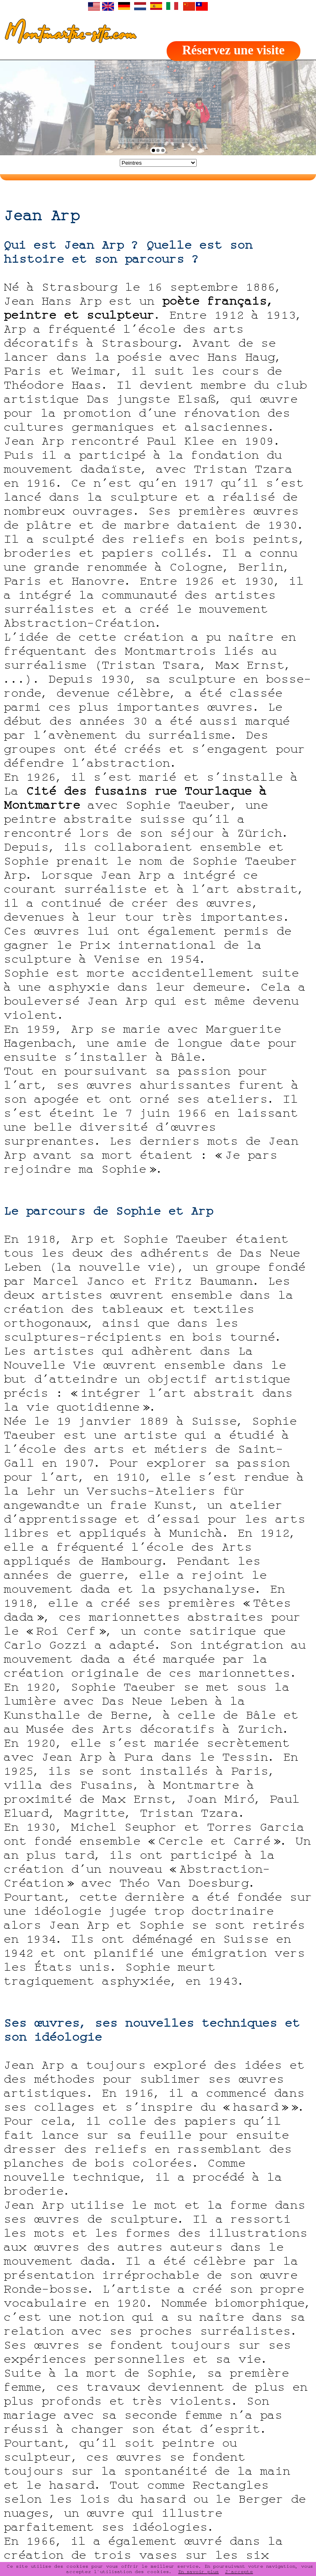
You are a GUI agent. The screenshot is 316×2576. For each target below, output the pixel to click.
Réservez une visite (233, 50)
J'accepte (239, 2571)
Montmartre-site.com (67, 35)
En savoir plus (198, 2571)
